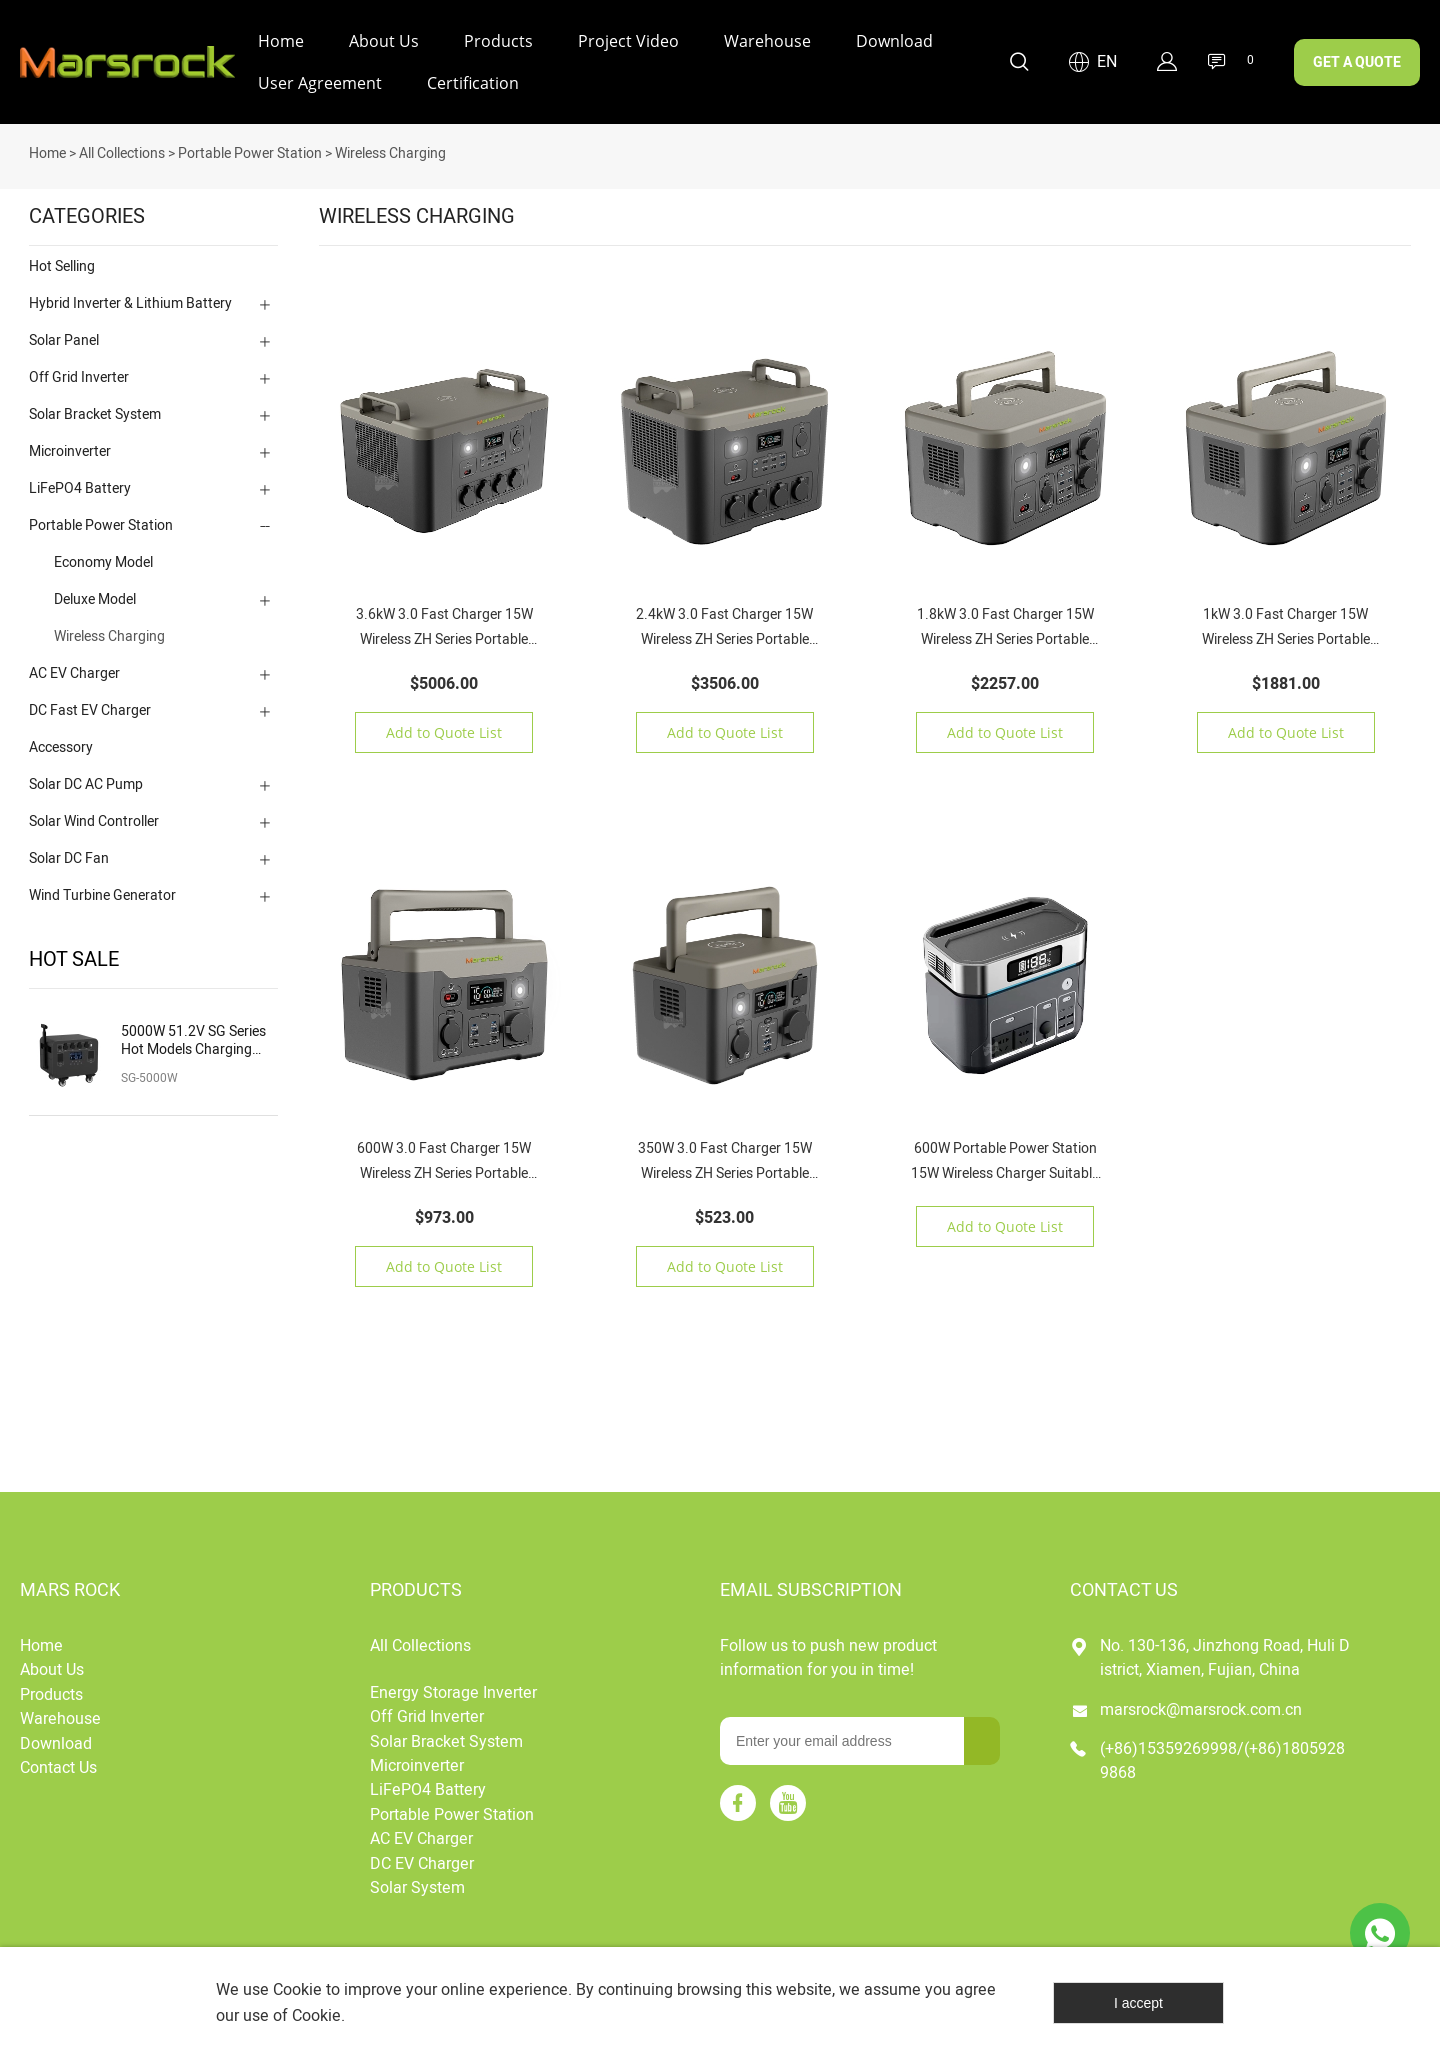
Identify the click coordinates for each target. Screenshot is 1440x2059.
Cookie (297, 1990)
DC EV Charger (422, 1861)
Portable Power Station (250, 151)
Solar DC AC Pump (86, 782)
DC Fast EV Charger (90, 708)
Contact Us (58, 1766)
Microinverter (70, 449)
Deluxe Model (95, 597)
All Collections (122, 151)
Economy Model (103, 560)
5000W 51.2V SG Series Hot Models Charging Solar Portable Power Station (193, 1039)
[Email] (842, 1739)
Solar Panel (64, 338)
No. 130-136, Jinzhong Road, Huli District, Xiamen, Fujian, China (1225, 1656)
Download (894, 41)
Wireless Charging (390, 151)
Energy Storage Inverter (453, 1691)
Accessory (61, 745)
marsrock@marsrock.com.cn (1201, 1707)
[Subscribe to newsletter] (982, 1739)
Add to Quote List (444, 730)
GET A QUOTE (1357, 62)
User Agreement (320, 83)
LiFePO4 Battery (80, 486)
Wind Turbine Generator (102, 893)
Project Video (628, 41)
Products (498, 41)
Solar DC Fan (69, 856)
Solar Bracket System (95, 412)
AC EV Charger (74, 671)
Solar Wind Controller (94, 819)
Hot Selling (62, 264)
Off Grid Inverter (79, 375)
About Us (384, 41)
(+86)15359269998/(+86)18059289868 (1222, 1759)
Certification (473, 83)
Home (281, 41)
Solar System (417, 1886)
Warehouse (767, 41)
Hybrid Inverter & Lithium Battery (130, 301)
